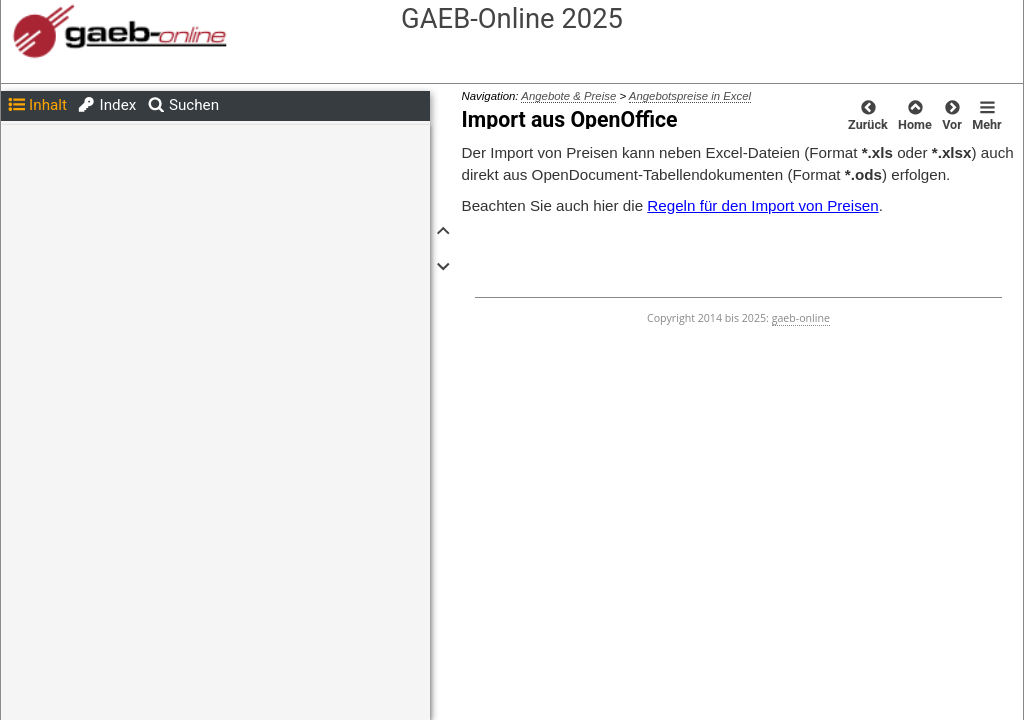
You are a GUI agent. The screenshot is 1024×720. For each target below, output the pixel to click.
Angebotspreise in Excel (690, 96)
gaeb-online (801, 318)
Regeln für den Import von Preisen (762, 205)
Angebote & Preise (568, 96)
